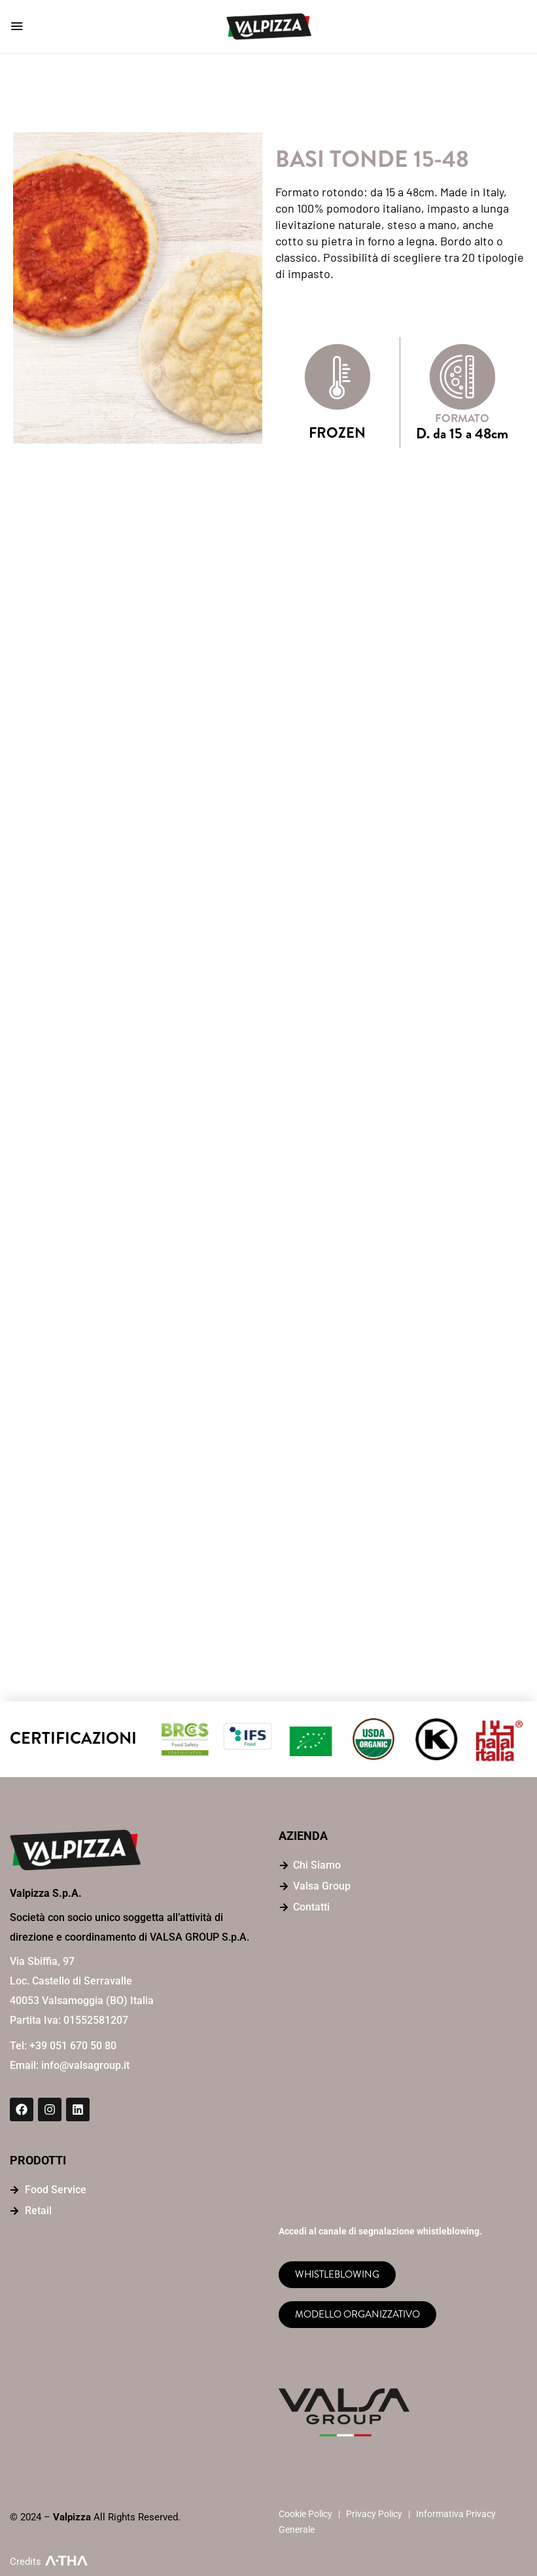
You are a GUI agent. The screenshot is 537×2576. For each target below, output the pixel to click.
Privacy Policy (374, 2514)
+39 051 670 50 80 (72, 2045)
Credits (25, 2561)
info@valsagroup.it (85, 2065)
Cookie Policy (305, 2514)
